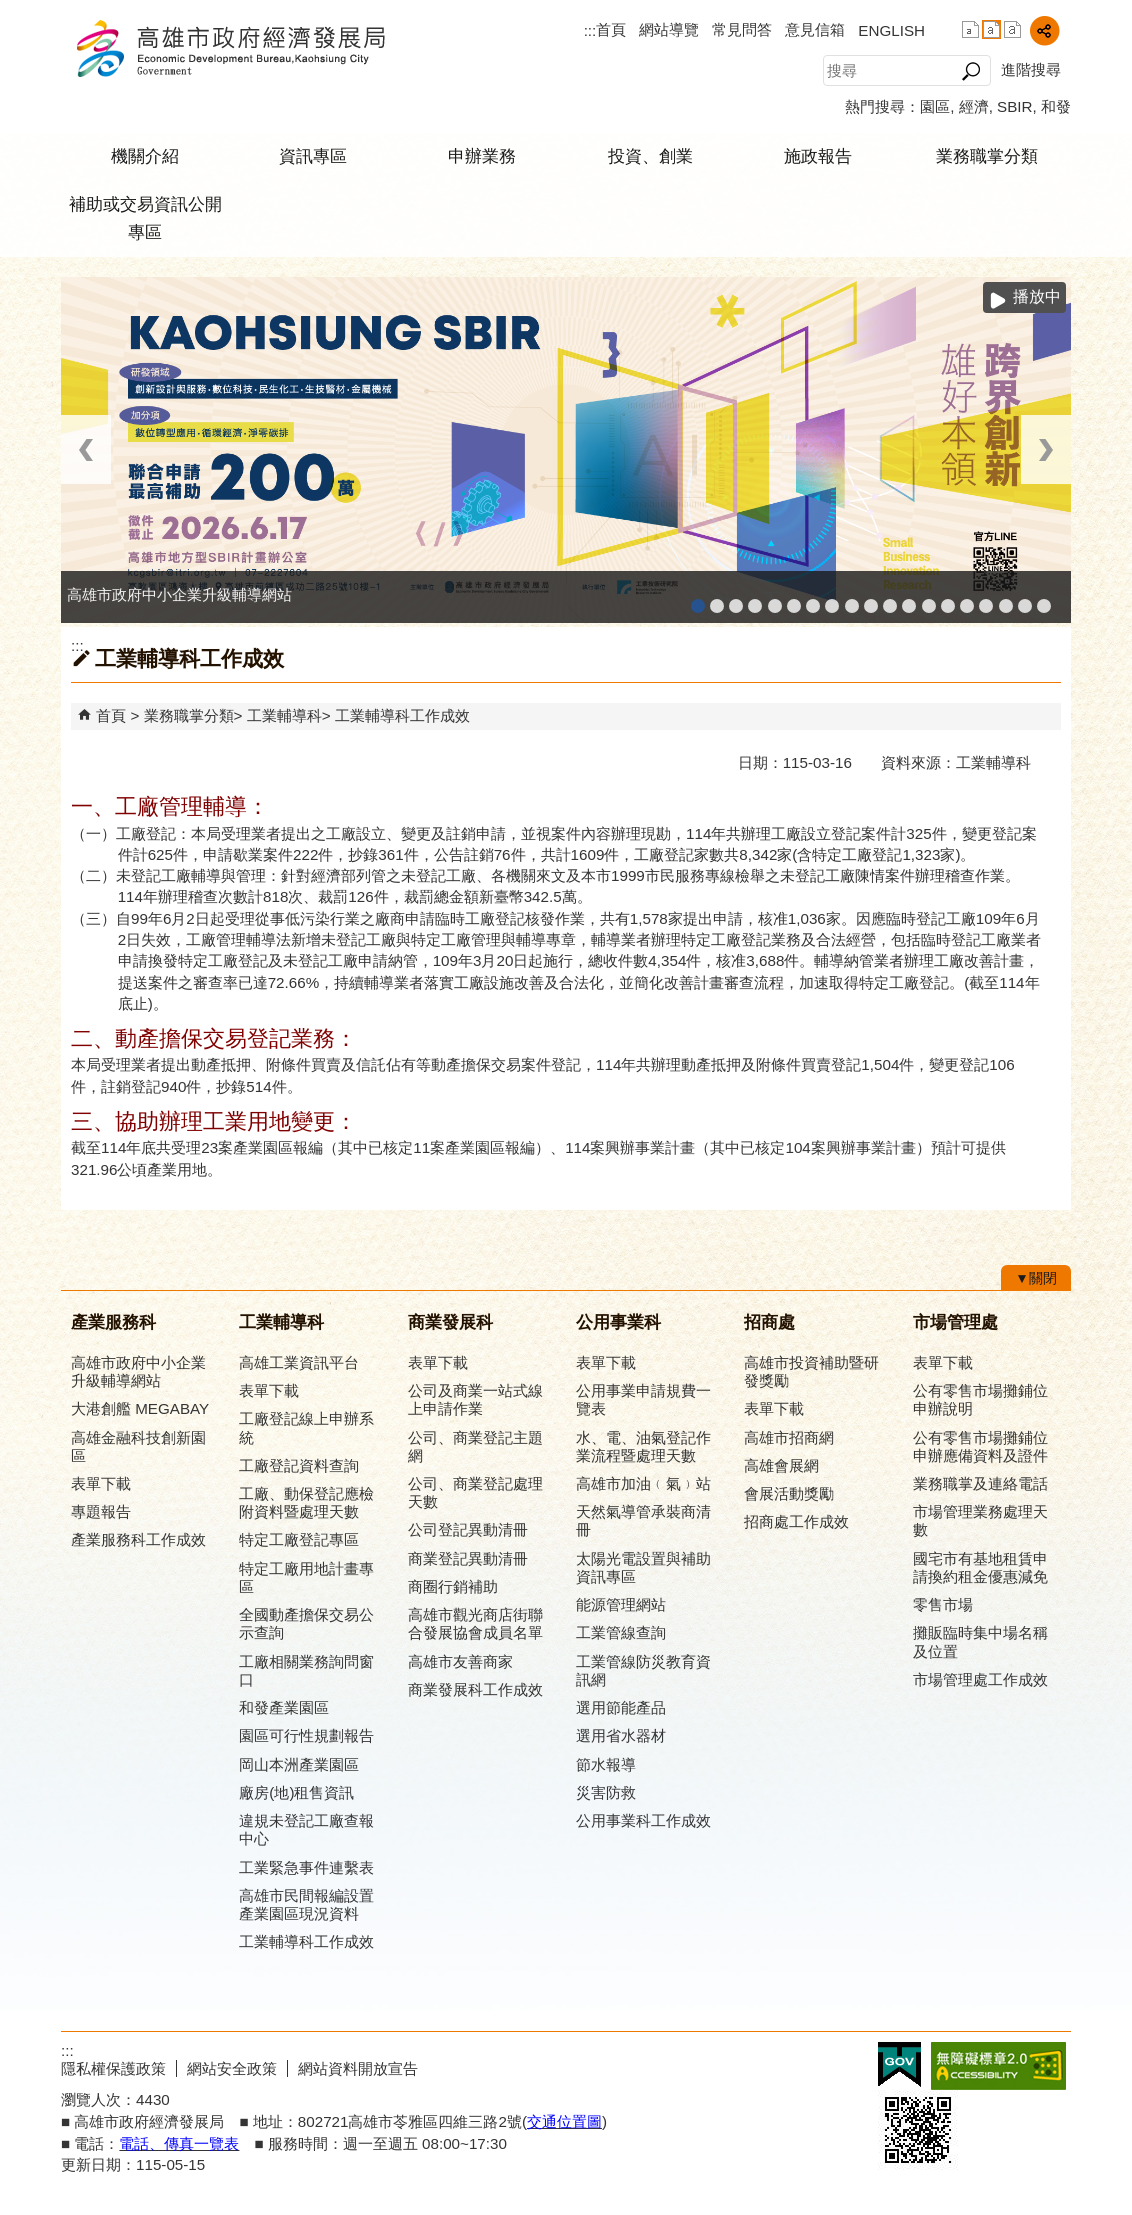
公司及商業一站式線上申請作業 (475, 1399)
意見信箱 (815, 29)
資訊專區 (313, 156)
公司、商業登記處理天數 (475, 1492)
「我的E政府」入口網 (1044, 599)
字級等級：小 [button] (970, 29)
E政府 (899, 2064)
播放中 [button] (1037, 296)
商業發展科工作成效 (475, 1689)
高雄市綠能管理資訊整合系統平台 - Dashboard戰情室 (929, 599)
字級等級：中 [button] (991, 29)
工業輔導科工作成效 (402, 715)
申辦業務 (482, 156)
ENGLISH (891, 30)
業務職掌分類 (987, 156)
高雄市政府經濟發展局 (230, 48)
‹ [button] (86, 449)
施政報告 (818, 156)
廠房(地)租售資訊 (296, 1792)
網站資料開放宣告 (358, 2068)
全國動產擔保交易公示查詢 (306, 1623)
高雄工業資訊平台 (794, 599)
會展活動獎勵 (789, 1493)
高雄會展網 (986, 599)
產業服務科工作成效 (138, 1539)
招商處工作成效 (796, 1521)
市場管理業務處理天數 (980, 1520)
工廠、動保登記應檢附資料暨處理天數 (306, 1502)
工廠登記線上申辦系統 (755, 599)
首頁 (611, 29)
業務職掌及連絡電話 (980, 1483)
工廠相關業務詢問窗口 (306, 1670)
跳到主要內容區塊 (10, 10)
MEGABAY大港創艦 (717, 599)
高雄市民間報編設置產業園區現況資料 (306, 1904)
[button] (970, 71)
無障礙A (998, 2066)
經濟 (974, 106)
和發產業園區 (775, 599)
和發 (1056, 106)
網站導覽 (669, 29)
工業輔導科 (284, 715)
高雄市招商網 (789, 1437)
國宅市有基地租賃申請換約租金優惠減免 (980, 1567)
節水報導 (606, 1764)
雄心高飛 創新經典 (1025, 599)
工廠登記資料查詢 (299, 1465)
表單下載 (101, 1483)
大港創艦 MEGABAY (140, 1408)
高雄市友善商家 (852, 599)
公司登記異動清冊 (468, 1529)
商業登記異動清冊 (468, 1558)
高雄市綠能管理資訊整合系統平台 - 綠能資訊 (909, 599)
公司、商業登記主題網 (832, 599)
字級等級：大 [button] (1012, 29)
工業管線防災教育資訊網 (890, 599)
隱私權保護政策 (113, 2068)
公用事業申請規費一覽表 (643, 1399)
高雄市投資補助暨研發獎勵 (811, 1371)
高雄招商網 (967, 599)
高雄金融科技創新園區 (736, 599)
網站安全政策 (232, 2068)
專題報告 (101, 1511)
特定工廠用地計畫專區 (306, 1577)
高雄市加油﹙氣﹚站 (643, 1483)
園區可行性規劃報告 (306, 1735)
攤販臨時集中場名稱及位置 (980, 1641)
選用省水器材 (621, 1735)
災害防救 (606, 1792)
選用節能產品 (621, 1707)
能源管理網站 (621, 1604)
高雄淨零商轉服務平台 (948, 599)
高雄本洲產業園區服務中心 (813, 599)
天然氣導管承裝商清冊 (643, 1520)
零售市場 (943, 1604)
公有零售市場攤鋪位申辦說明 (980, 1399)
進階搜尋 (1031, 69)
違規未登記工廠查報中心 (306, 1829)
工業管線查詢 (621, 1632)
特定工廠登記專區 (299, 1539)
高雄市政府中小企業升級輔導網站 (698, 599)
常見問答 (742, 29)
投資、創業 (650, 156)
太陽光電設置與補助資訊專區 (643, 1567)
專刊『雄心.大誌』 (1006, 599)
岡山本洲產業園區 (299, 1764)
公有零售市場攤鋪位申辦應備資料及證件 (980, 1446)
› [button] (1046, 449)
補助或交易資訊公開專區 (145, 218)
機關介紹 (145, 156)
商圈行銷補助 (453, 1586)
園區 (935, 106)
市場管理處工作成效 (980, 1679)
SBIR (1014, 106)
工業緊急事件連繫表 (306, 1867)
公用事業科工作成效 (643, 1820)
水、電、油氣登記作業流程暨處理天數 (643, 1446)
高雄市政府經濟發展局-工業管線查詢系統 (871, 599)
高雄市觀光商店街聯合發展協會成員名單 (475, 1623)
